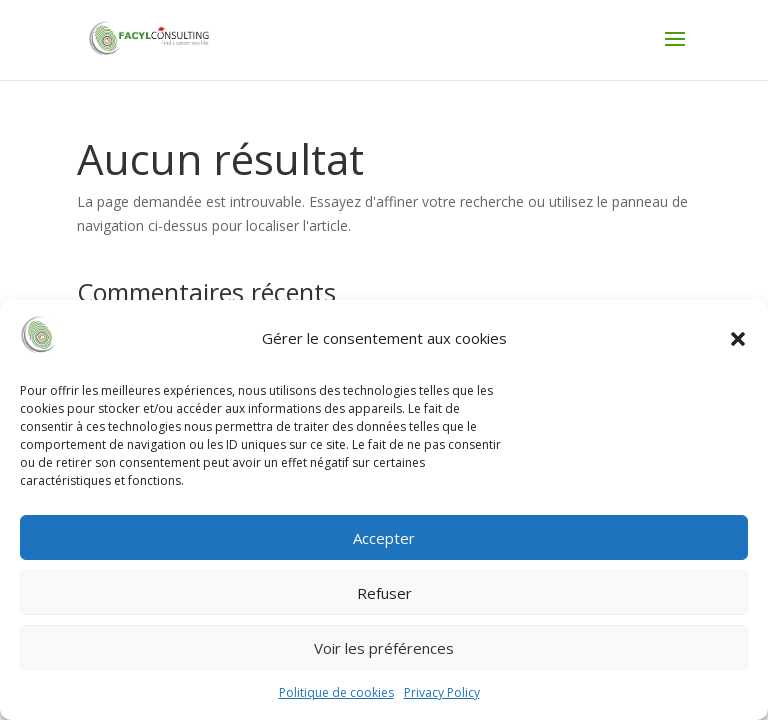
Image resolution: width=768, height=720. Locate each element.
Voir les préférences (384, 648)
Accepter (384, 538)
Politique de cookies (336, 692)
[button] (738, 339)
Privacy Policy (442, 692)
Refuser (384, 593)
